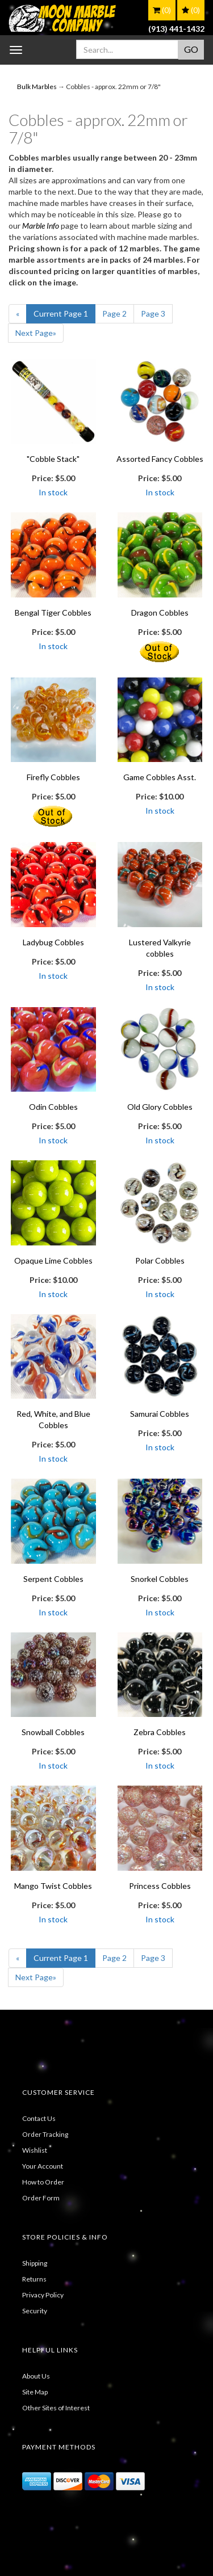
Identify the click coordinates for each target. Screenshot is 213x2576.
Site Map (35, 2392)
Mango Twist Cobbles (53, 1886)
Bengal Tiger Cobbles (53, 612)
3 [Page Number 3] (153, 313)
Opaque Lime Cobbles (53, 1260)
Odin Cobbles (53, 1107)
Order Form (41, 2198)
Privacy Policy (43, 2295)
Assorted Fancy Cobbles (159, 459)
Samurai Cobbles (159, 1414)
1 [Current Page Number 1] (61, 313)
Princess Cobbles (160, 1886)
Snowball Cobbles (53, 1732)
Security (34, 2310)
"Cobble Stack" (53, 459)
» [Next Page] (35, 333)
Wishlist (34, 2150)
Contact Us (39, 2118)
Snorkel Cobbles (160, 1579)
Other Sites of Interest (56, 2408)
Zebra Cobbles (159, 1732)
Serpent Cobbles (53, 1579)
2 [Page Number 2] (114, 313)
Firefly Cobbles (53, 777)
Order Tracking (45, 2134)
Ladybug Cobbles (53, 942)
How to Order (43, 2182)
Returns (34, 2279)
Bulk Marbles (37, 86)
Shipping (34, 2263)
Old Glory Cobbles (160, 1107)
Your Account (42, 2166)
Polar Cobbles (160, 1260)
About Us (36, 2376)
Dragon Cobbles (160, 612)
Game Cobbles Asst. (159, 777)
